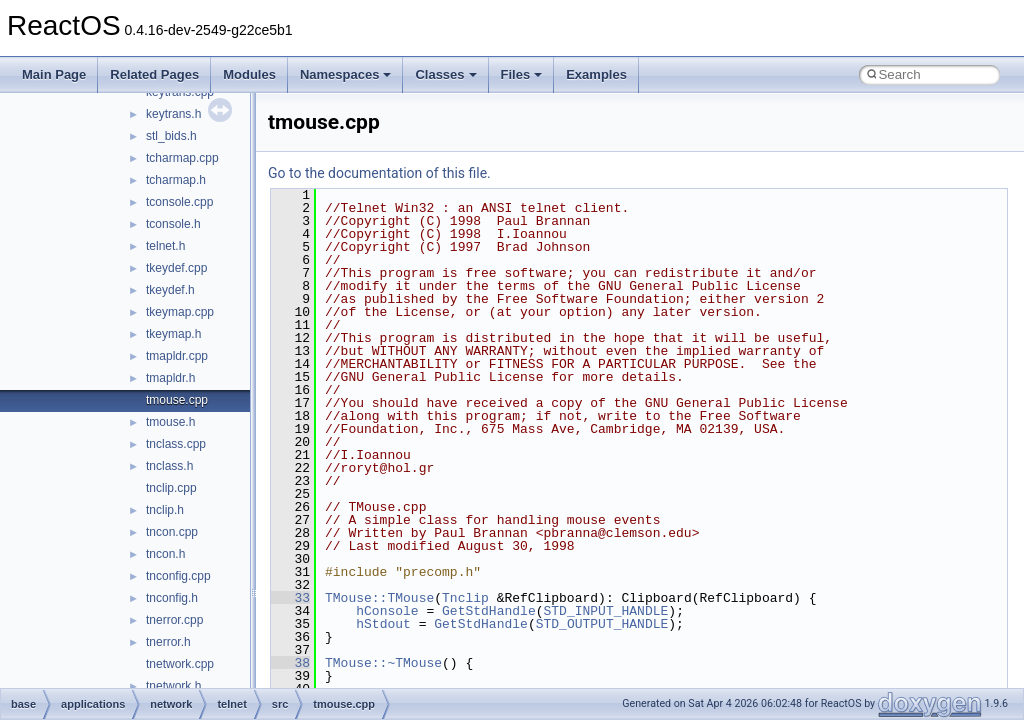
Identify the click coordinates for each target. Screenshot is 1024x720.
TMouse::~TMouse (383, 663)
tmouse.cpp (177, 400)
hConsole (387, 611)
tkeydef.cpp (176, 268)
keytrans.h (173, 114)
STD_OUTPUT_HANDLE (602, 624)
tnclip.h (165, 510)
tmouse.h (170, 422)
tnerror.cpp (174, 620)
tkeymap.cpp (180, 312)
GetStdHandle (489, 611)
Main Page (54, 74)
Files (522, 74)
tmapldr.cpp (177, 356)
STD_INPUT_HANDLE (605, 611)
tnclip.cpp (171, 488)
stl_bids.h (171, 136)
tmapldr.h (170, 378)
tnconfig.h (172, 598)
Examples (596, 74)
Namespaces (346, 74)
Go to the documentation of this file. (379, 173)
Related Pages (154, 74)
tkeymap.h (173, 334)
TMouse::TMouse (379, 598)
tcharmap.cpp (182, 158)
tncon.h (165, 554)
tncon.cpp (172, 532)
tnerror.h (168, 642)
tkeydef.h (170, 290)
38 (290, 663)
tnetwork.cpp (180, 664)
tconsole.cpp (179, 202)
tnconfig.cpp (178, 576)
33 (290, 598)
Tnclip (465, 598)
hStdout (383, 624)
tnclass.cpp (176, 444)
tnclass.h (169, 466)
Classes (445, 74)
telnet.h (165, 246)
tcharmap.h (176, 180)
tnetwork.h (173, 686)
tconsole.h (173, 224)
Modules (249, 74)
